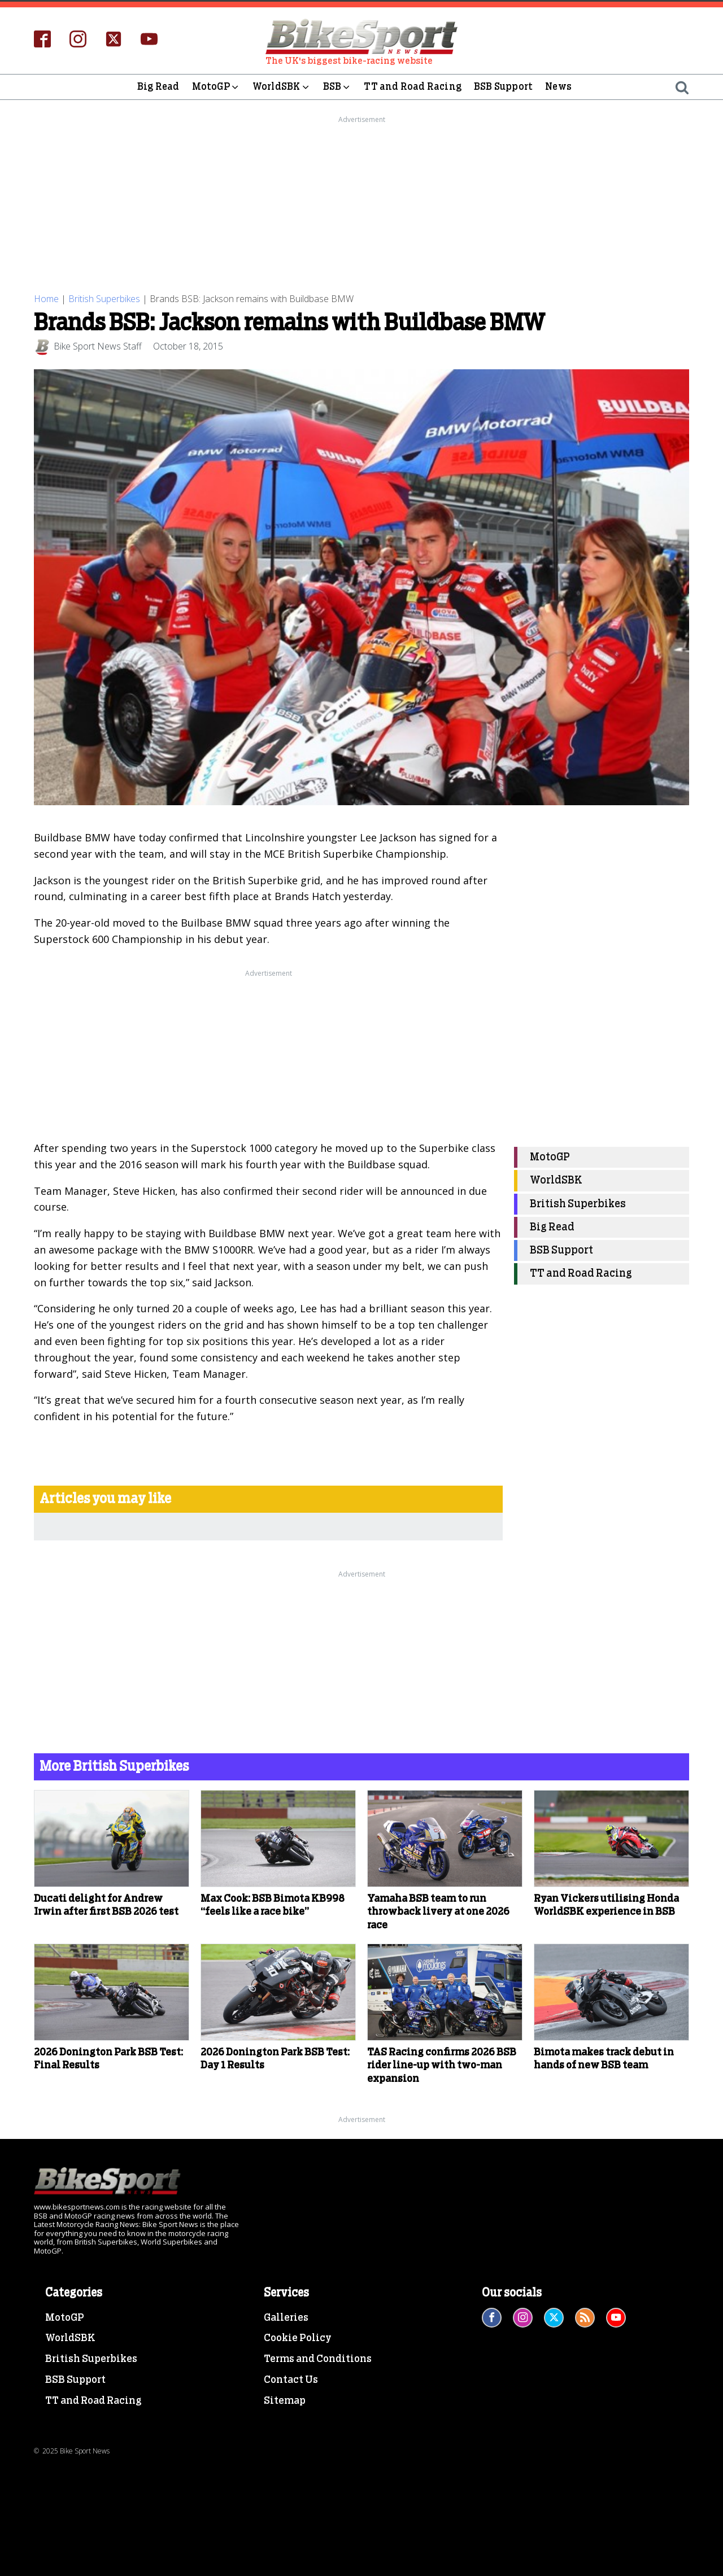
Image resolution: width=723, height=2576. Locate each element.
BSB (337, 87)
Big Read (158, 86)
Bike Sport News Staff (98, 346)
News (558, 86)
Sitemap (285, 2401)
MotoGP (216, 87)
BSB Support (503, 86)
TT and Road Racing (412, 86)
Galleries (286, 2318)
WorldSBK (281, 87)
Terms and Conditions (318, 2359)
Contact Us (291, 2380)
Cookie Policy (298, 2338)
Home (46, 298)
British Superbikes (104, 298)
